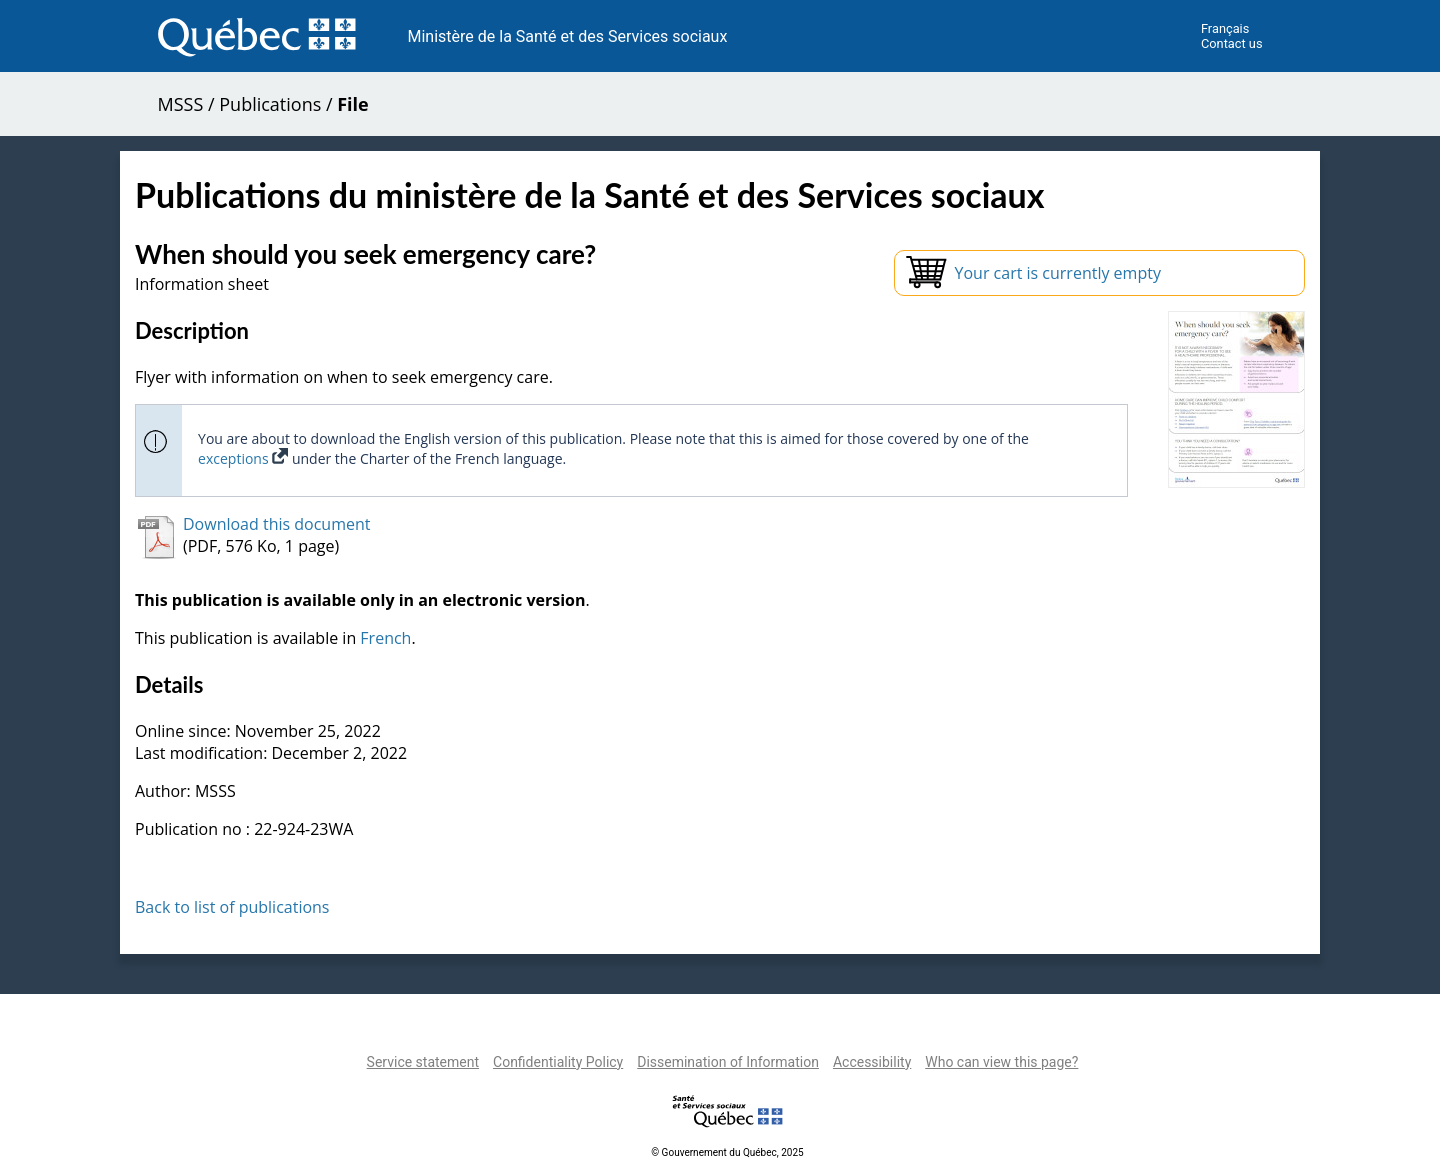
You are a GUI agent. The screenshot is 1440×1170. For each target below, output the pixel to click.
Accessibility (872, 1062)
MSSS (181, 104)
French (385, 638)
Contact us (1232, 43)
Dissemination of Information (728, 1062)
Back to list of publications (232, 907)
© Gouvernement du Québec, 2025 (727, 1152)
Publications (270, 104)
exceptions (243, 458)
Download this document (276, 524)
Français (1225, 28)
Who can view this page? (1001, 1062)
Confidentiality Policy (558, 1062)
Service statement (423, 1062)
